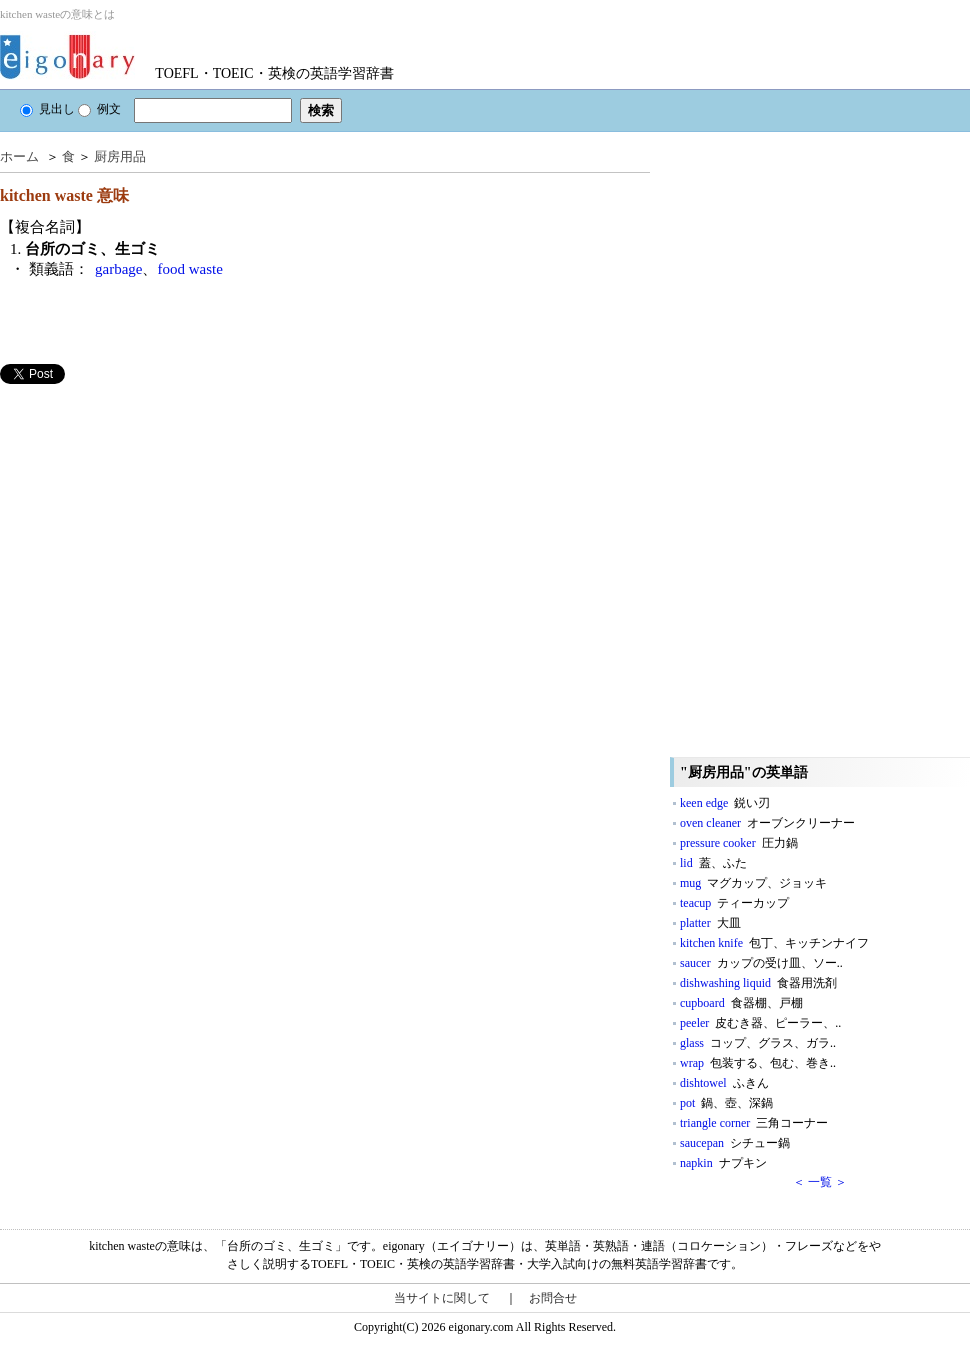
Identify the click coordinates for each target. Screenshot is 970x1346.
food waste (189, 269)
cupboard (741, 1003)
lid (713, 863)
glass (758, 1043)
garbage (118, 269)
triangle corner (754, 1123)
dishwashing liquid (758, 983)
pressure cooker (739, 843)
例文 (99, 109)
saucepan (735, 1143)
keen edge (725, 803)
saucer (761, 963)
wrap (758, 1063)
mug (753, 883)
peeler (760, 1023)
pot (726, 1103)
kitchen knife (774, 943)
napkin (723, 1163)
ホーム (19, 156)
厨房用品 (120, 156)
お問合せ (553, 1298)
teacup (734, 903)
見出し (47, 109)
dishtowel (724, 1083)
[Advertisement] (150, 524)
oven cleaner (767, 823)
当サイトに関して (442, 1298)
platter (710, 923)
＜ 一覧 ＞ (820, 1182)
